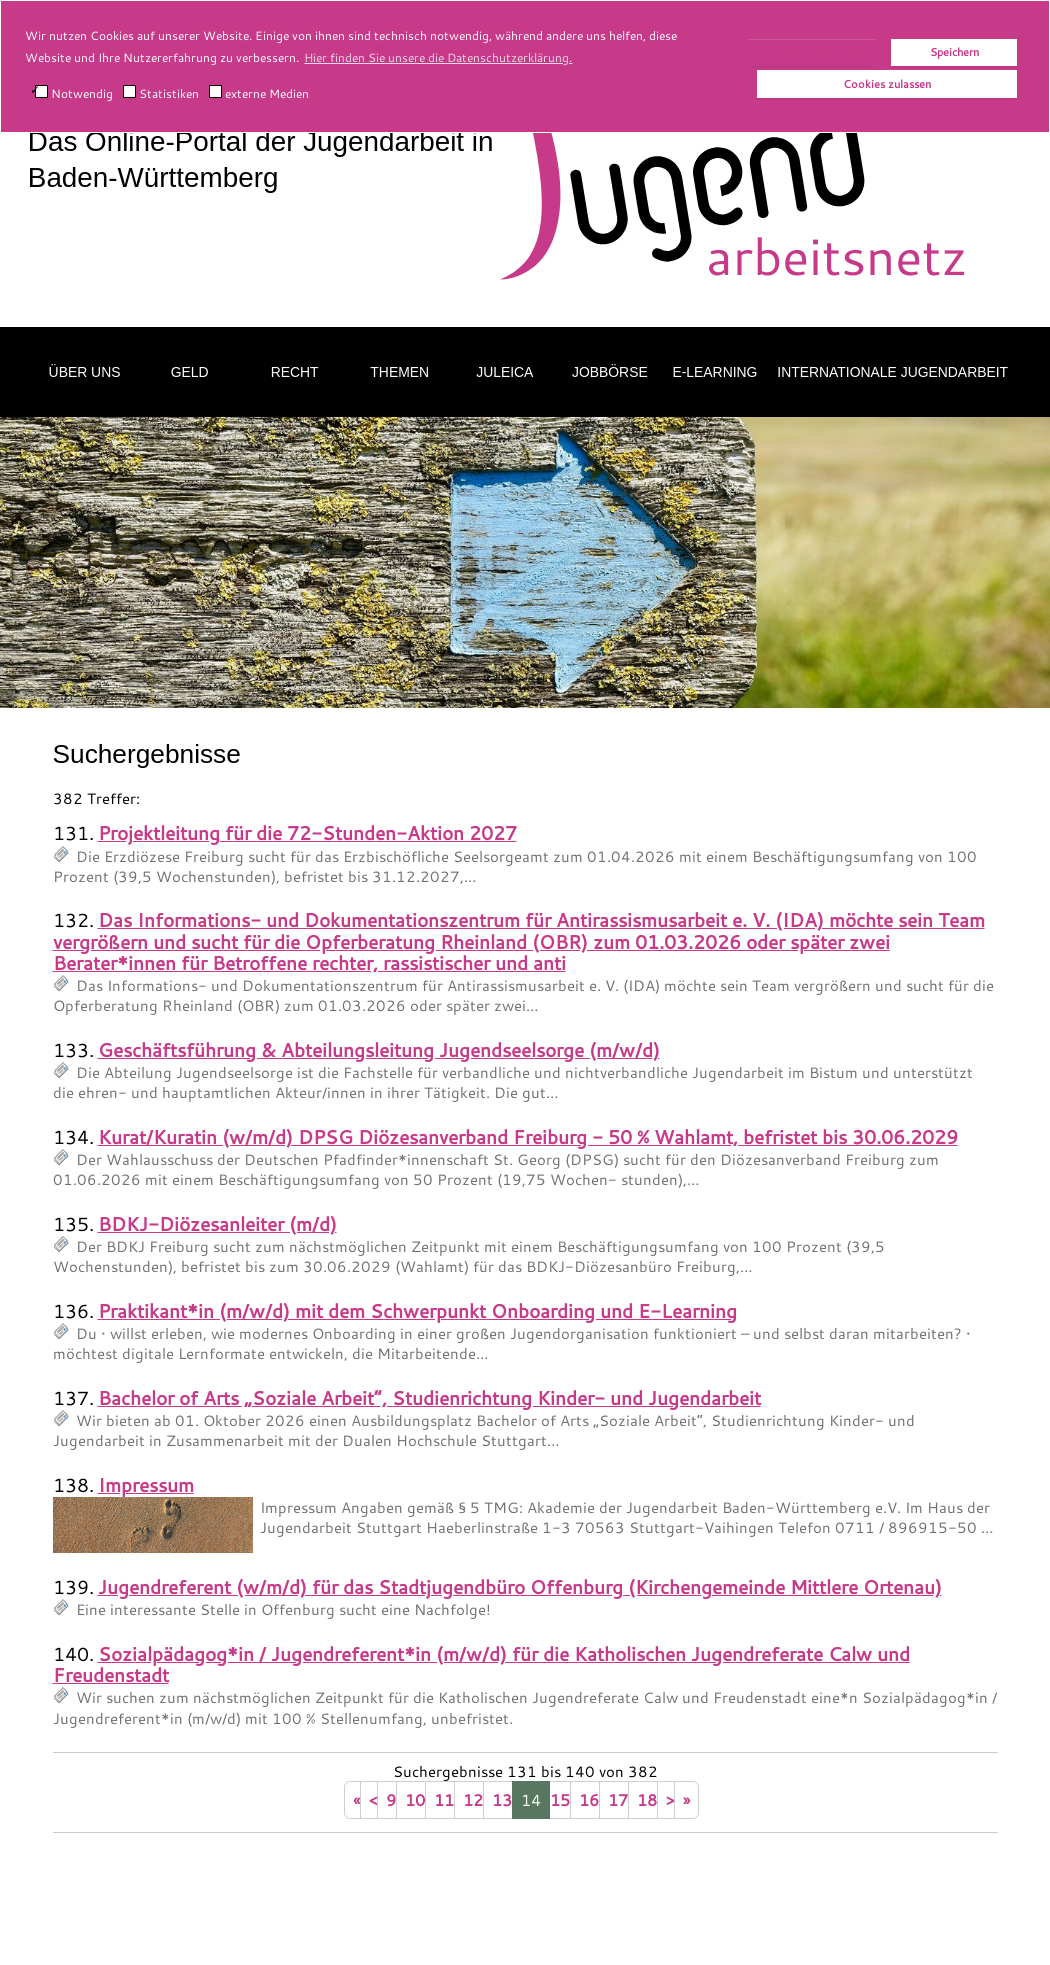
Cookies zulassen (887, 83)
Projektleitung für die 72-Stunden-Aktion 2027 (307, 832)
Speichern (954, 51)
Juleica (504, 372)
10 (415, 1799)
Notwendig (74, 93)
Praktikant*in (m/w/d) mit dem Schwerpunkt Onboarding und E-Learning (417, 1310)
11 (444, 1799)
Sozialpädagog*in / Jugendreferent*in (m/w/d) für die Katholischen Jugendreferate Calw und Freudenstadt (481, 1664)
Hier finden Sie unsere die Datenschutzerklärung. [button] (438, 57)
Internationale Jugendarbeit (892, 372)
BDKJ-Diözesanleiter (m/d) (217, 1223)
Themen (399, 372)
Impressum (146, 1484)
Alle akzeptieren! (812, 51)
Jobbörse (610, 372)
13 (502, 1799)
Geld (190, 372)
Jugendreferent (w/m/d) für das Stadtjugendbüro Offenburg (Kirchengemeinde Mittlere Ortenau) (520, 1586)
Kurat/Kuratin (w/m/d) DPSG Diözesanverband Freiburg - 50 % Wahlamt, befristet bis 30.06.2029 (528, 1136)
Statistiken (161, 93)
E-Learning (714, 372)
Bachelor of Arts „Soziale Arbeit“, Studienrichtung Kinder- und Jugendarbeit (429, 1397)
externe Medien (259, 93)
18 (647, 1799)
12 (473, 1799)
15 (560, 1799)
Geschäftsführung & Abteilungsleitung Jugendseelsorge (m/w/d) (379, 1049)
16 (589, 1799)
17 (618, 1799)
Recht (295, 372)
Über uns (85, 372)
